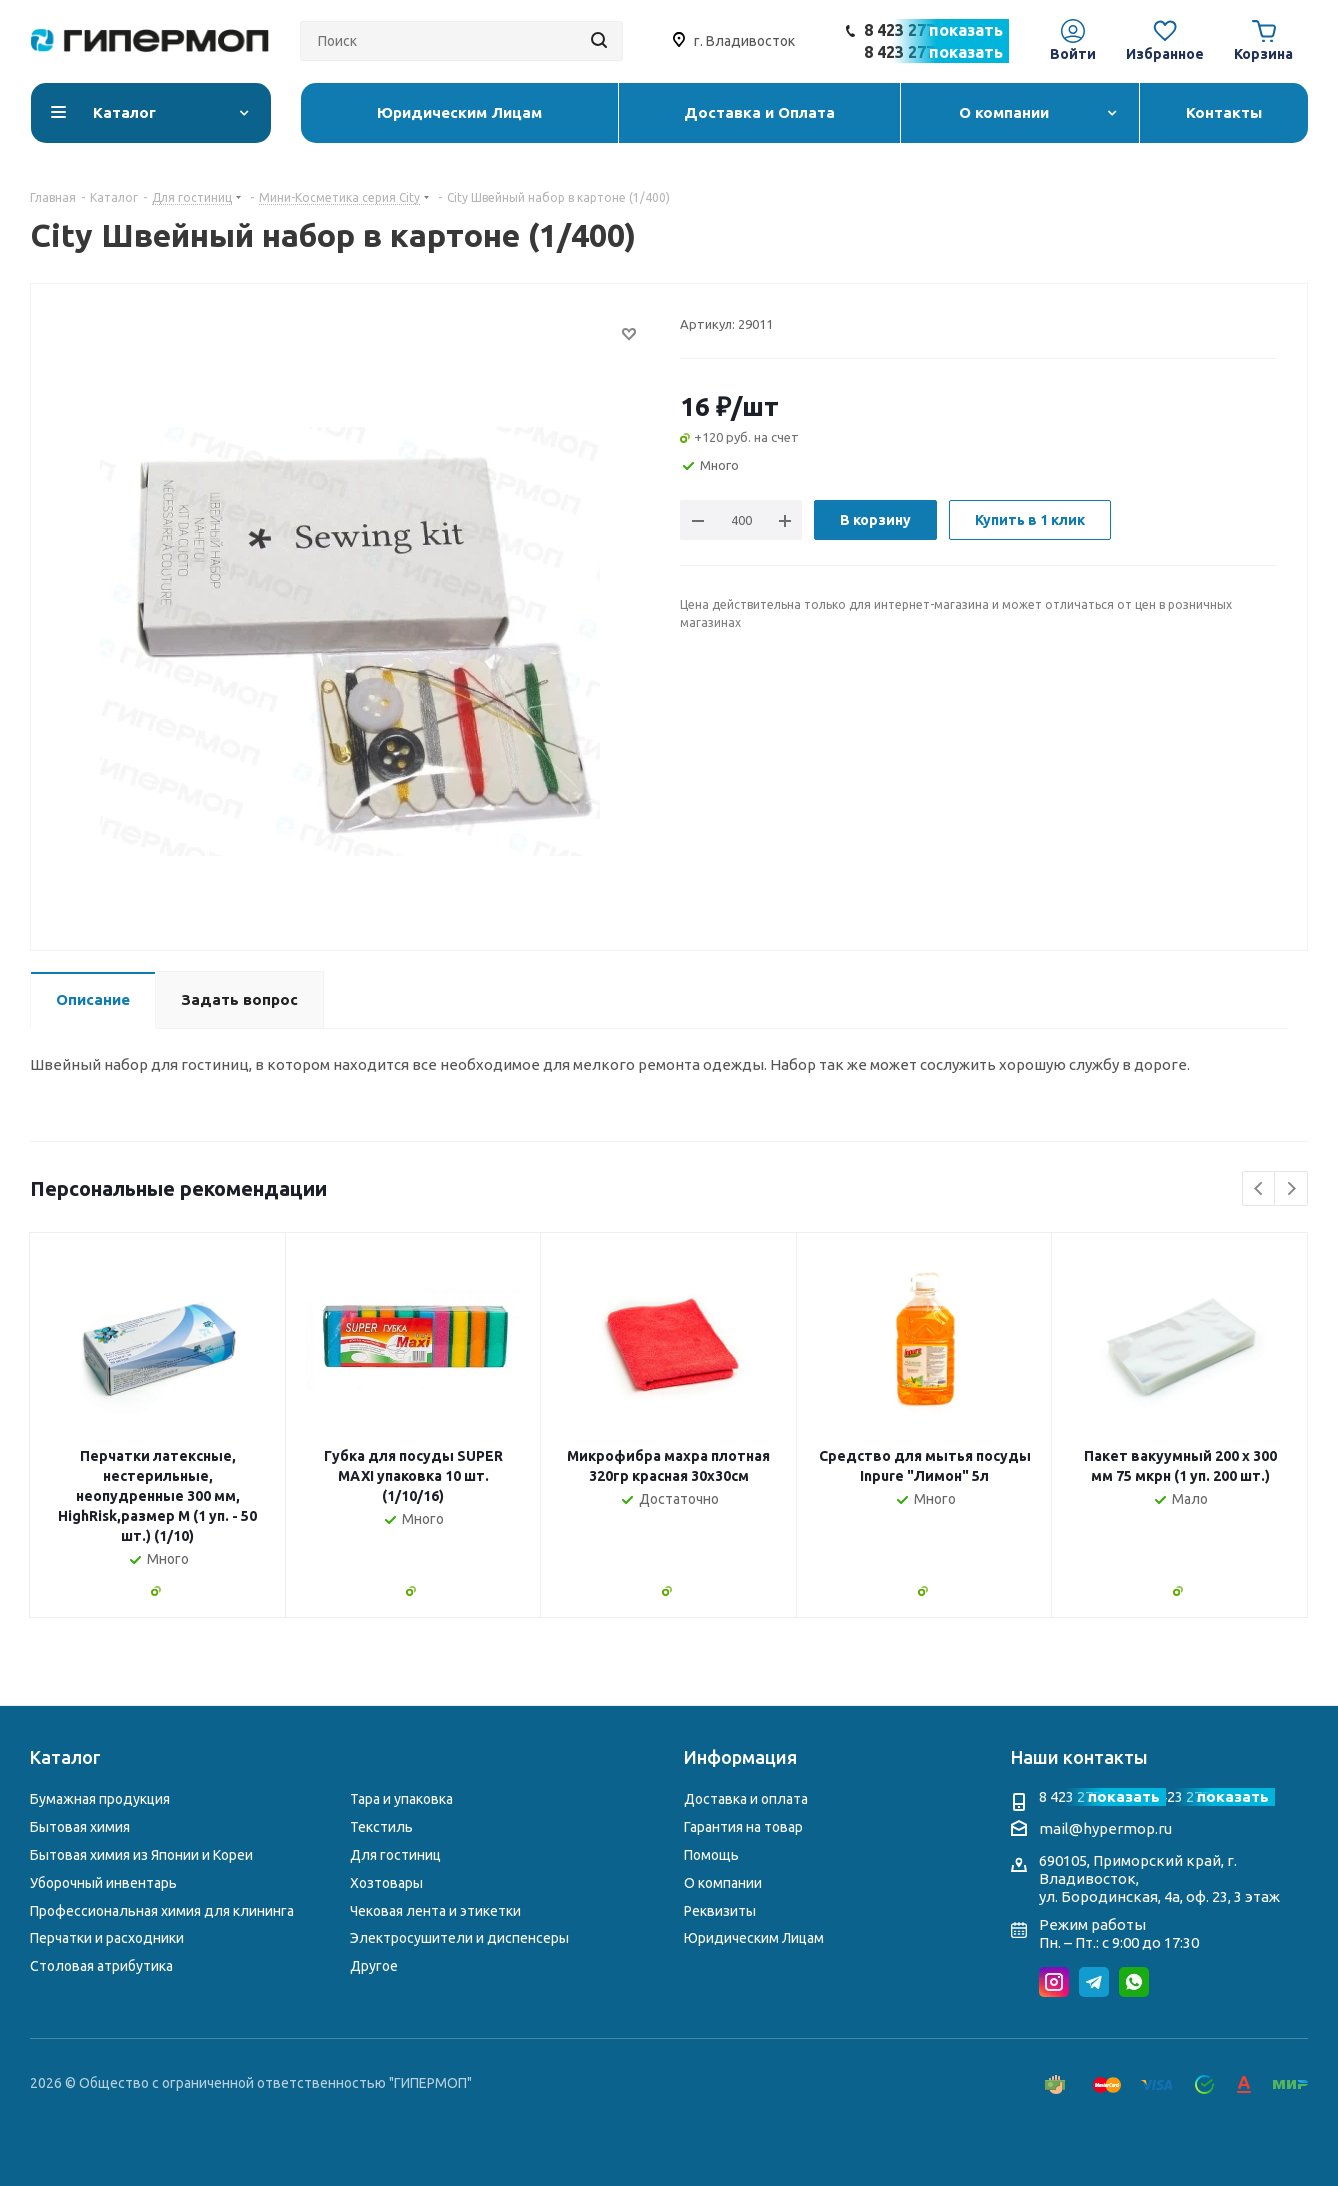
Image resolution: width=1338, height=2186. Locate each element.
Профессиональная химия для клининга (162, 1911)
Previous (1259, 1189)
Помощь (711, 1855)
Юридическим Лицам (754, 1938)
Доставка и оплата (746, 1799)
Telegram (1094, 1982)
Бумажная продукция (100, 1799)
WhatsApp (1134, 1982)
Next (1291, 1189)
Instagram (1054, 1982)
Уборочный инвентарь (103, 1883)
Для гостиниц (395, 1855)
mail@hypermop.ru (1105, 1828)
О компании (723, 1883)
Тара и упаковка (401, 1799)
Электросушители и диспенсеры (459, 1938)
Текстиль (381, 1827)
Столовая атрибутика (101, 1966)
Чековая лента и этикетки (435, 1911)
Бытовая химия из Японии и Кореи (141, 1855)
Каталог (65, 1757)
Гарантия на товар (743, 1827)
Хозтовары (386, 1883)
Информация (740, 1757)
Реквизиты (720, 1911)
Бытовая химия (80, 1827)
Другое (374, 1966)
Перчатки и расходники (107, 1938)
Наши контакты (1079, 1757)
